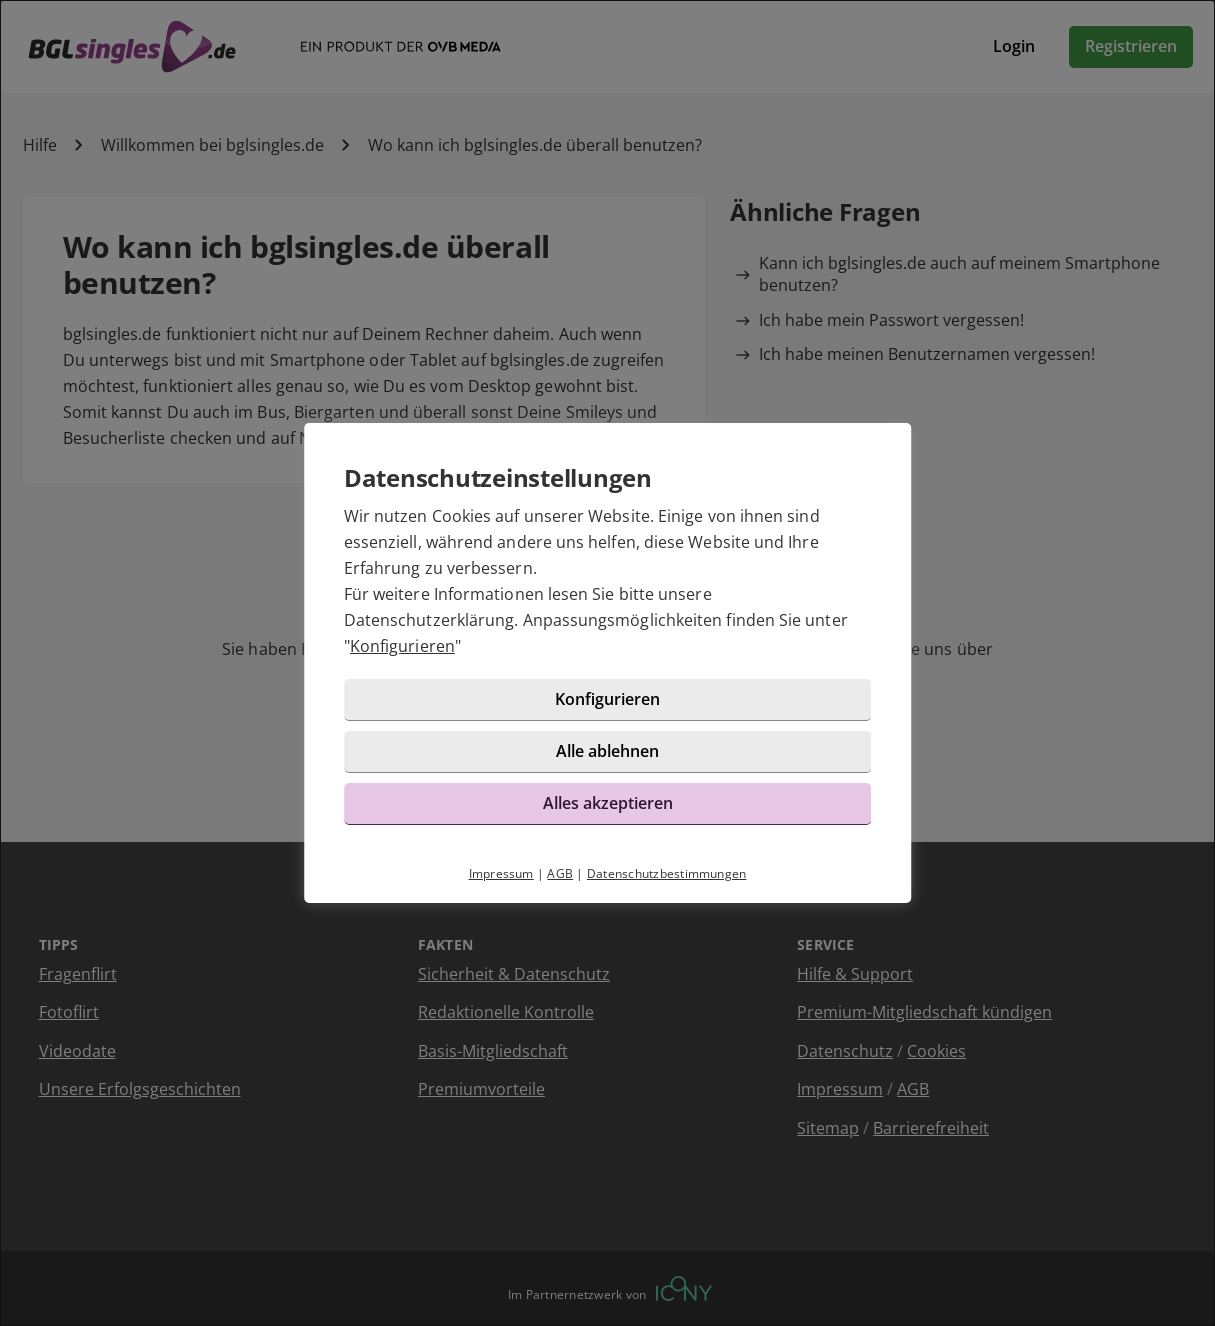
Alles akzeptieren (608, 803)
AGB (560, 873)
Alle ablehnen (607, 751)
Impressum (501, 873)
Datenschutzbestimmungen (667, 873)
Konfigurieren (402, 646)
